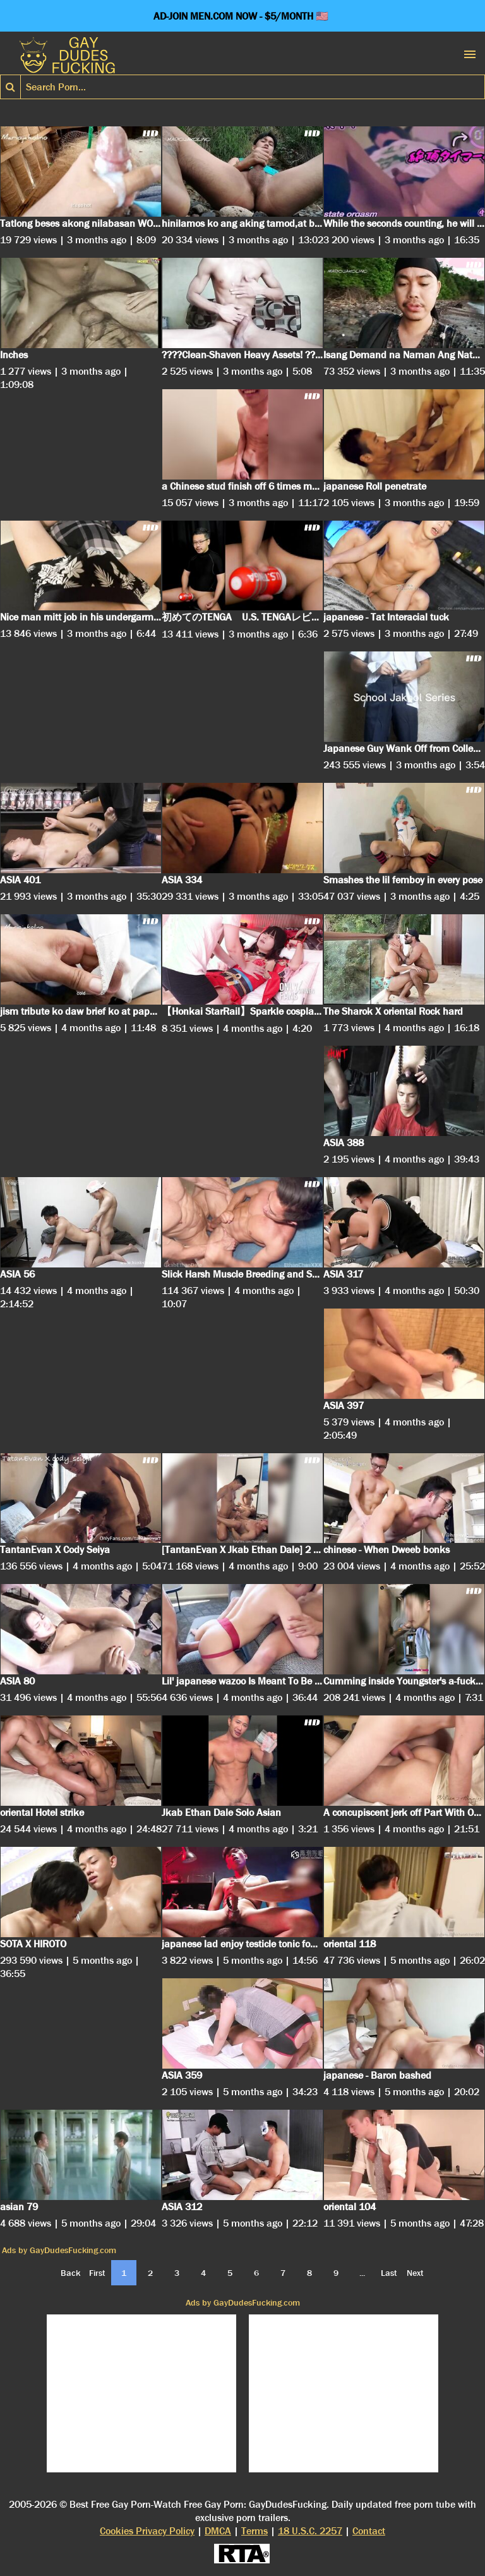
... (362, 2272)
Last (389, 2272)
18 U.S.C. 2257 (310, 2530)
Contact (368, 2530)
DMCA (218, 2530)
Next (415, 2272)
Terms (254, 2530)
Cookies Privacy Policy (147, 2530)
